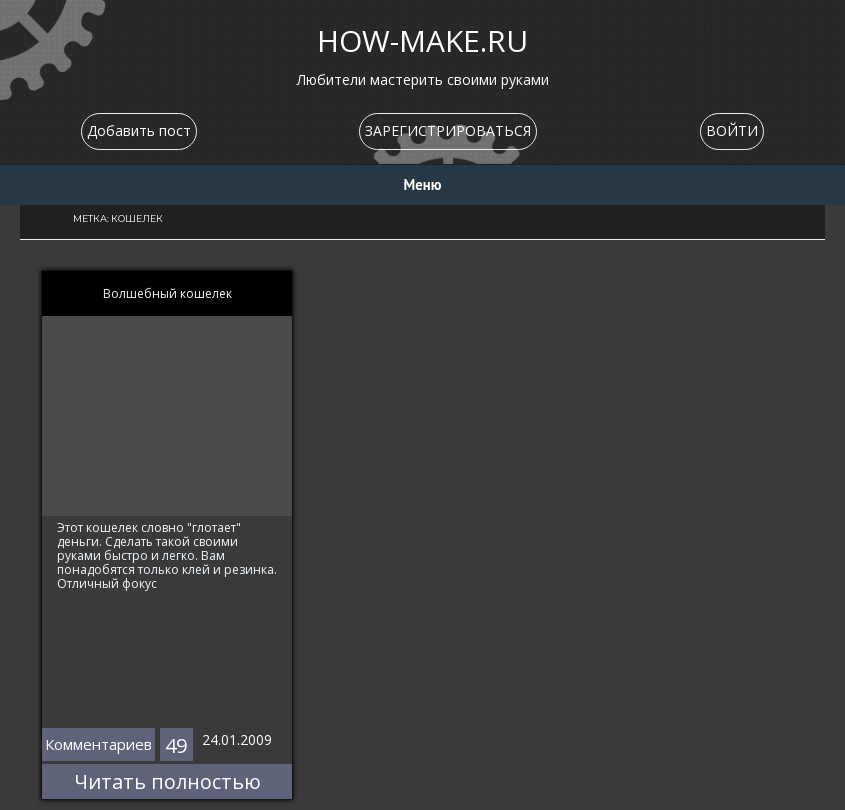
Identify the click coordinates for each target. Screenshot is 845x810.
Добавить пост (139, 130)
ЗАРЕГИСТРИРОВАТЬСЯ (448, 130)
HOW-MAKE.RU (422, 40)
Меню (423, 184)
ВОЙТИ (732, 130)
